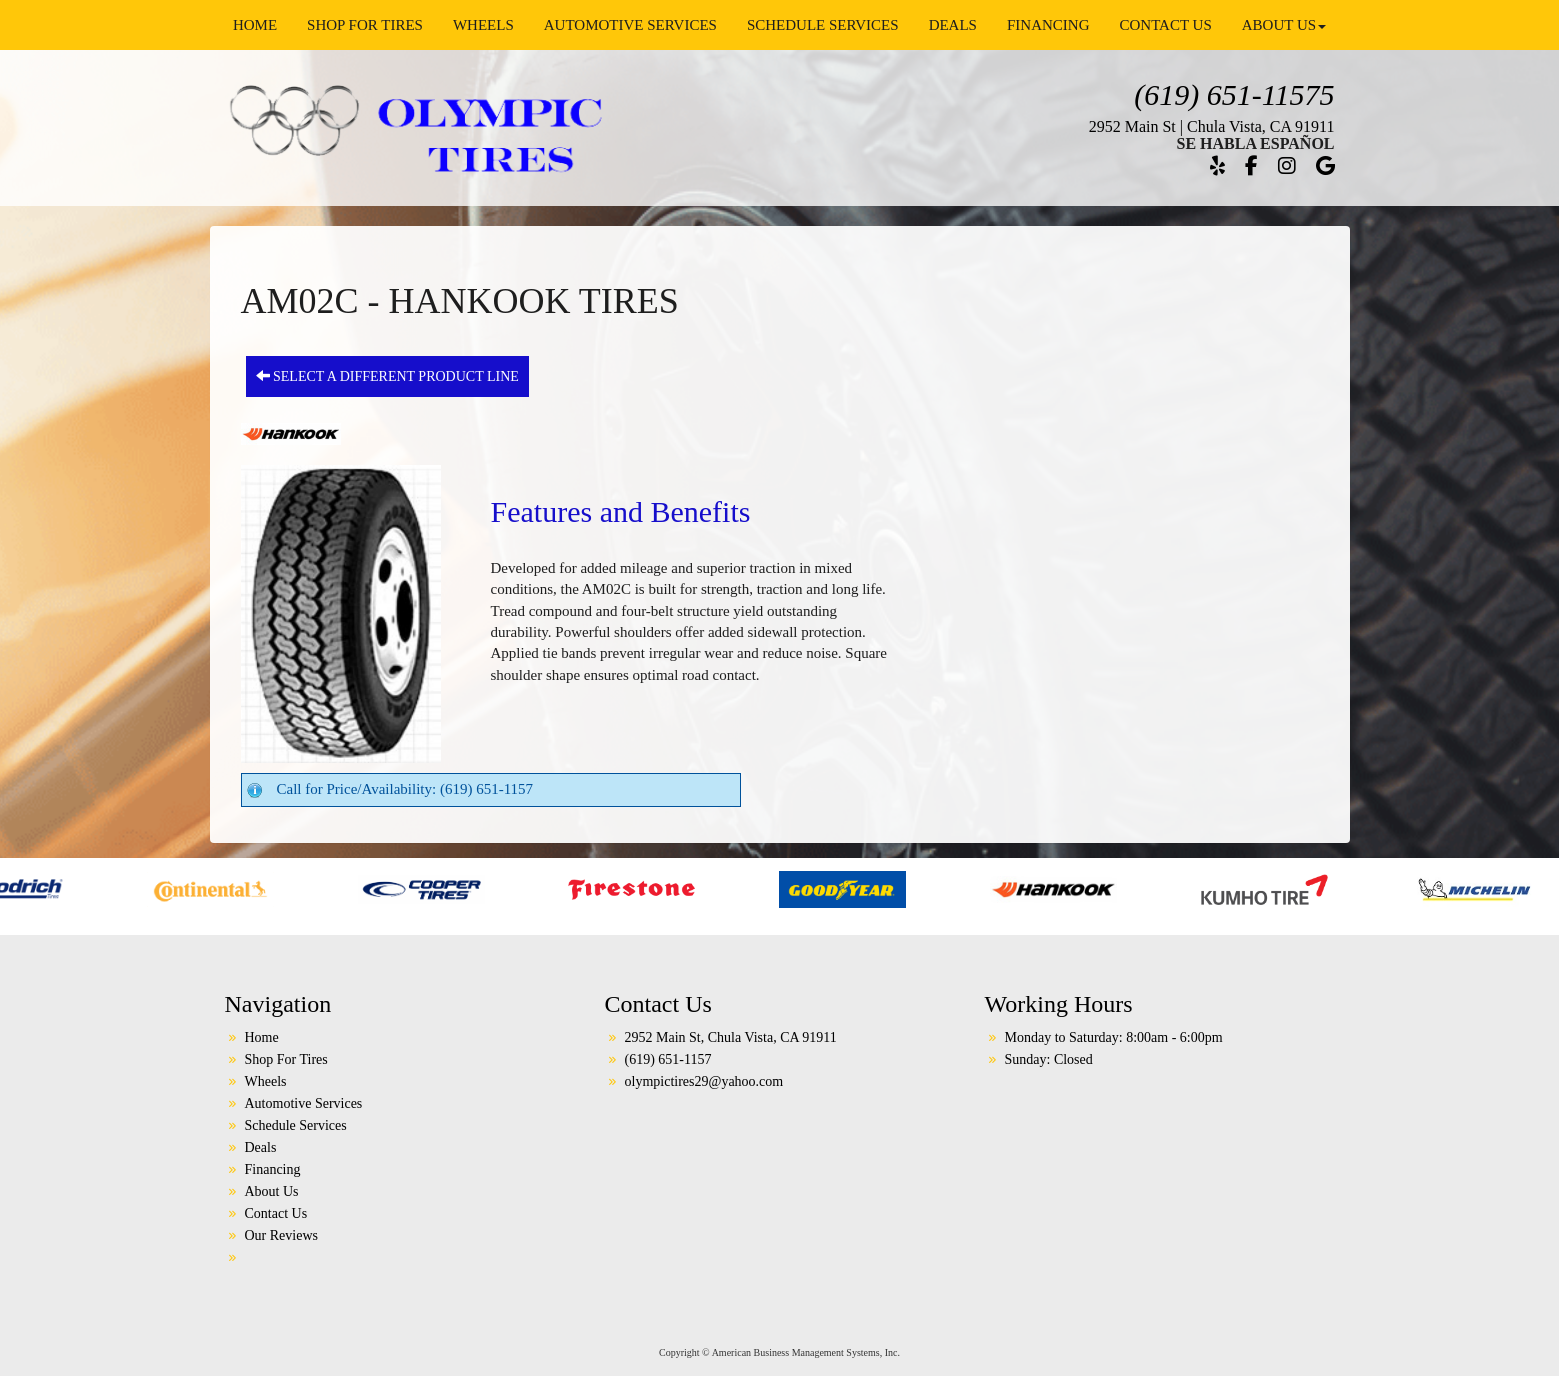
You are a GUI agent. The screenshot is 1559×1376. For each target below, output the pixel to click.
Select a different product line (387, 376)
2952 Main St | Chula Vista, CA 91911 (1212, 126)
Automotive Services (630, 25)
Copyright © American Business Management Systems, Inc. (779, 1352)
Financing (1048, 25)
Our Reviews (282, 1235)
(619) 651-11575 (1234, 94)
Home (255, 25)
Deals (953, 25)
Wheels (483, 25)
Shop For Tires (365, 25)
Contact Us (1165, 25)
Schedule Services (823, 25)
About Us (1284, 25)
